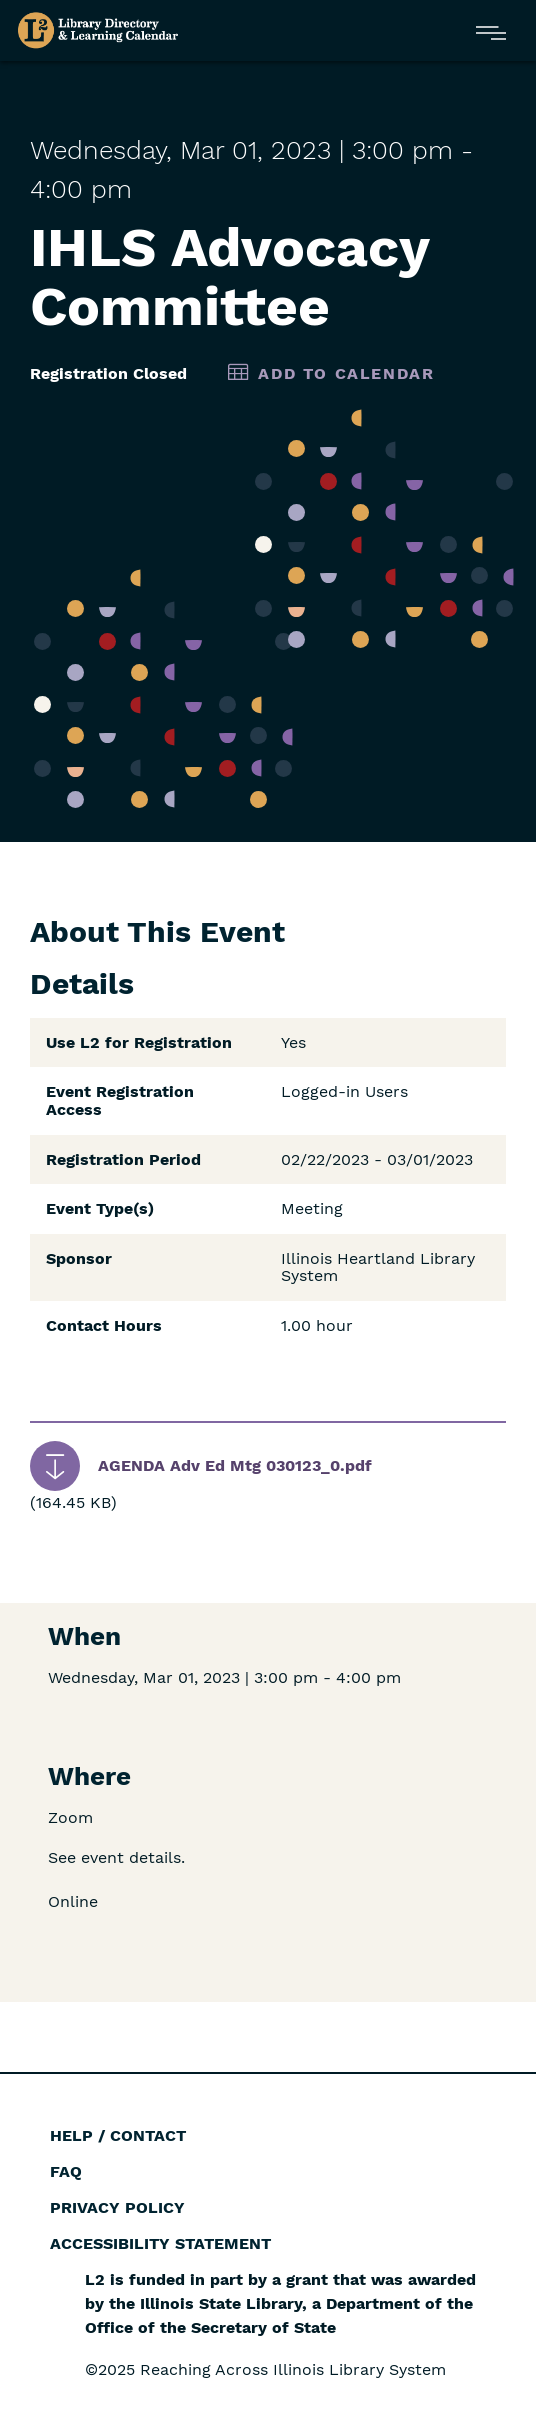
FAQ (66, 2171)
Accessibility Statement (160, 2243)
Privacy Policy (117, 2207)
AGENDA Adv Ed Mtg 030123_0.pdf (235, 1465)
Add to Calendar (346, 373)
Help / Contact (118, 2135)
